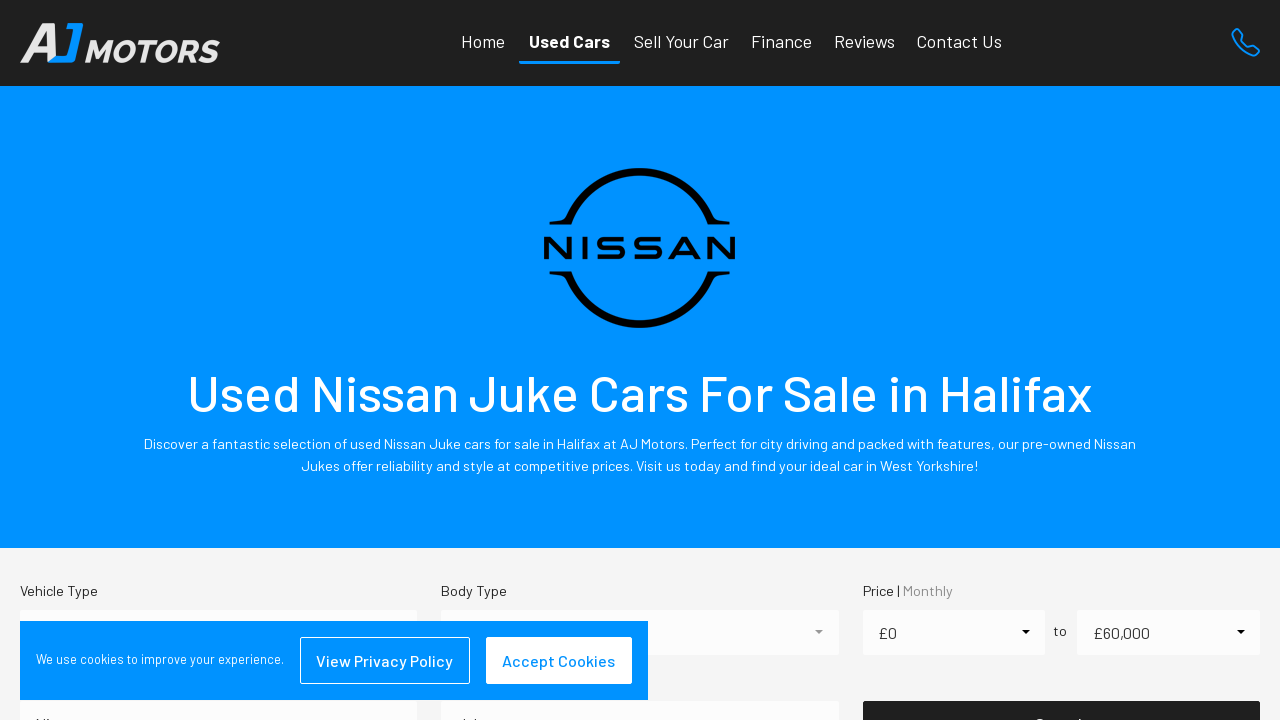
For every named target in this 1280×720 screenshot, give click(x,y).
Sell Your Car (681, 41)
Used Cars (569, 41)
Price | (908, 590)
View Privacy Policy (384, 660)
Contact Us (959, 41)
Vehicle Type (59, 590)
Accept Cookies (558, 660)
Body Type (474, 590)
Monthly (928, 590)
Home (483, 41)
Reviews (864, 41)
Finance (781, 41)
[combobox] (954, 633)
